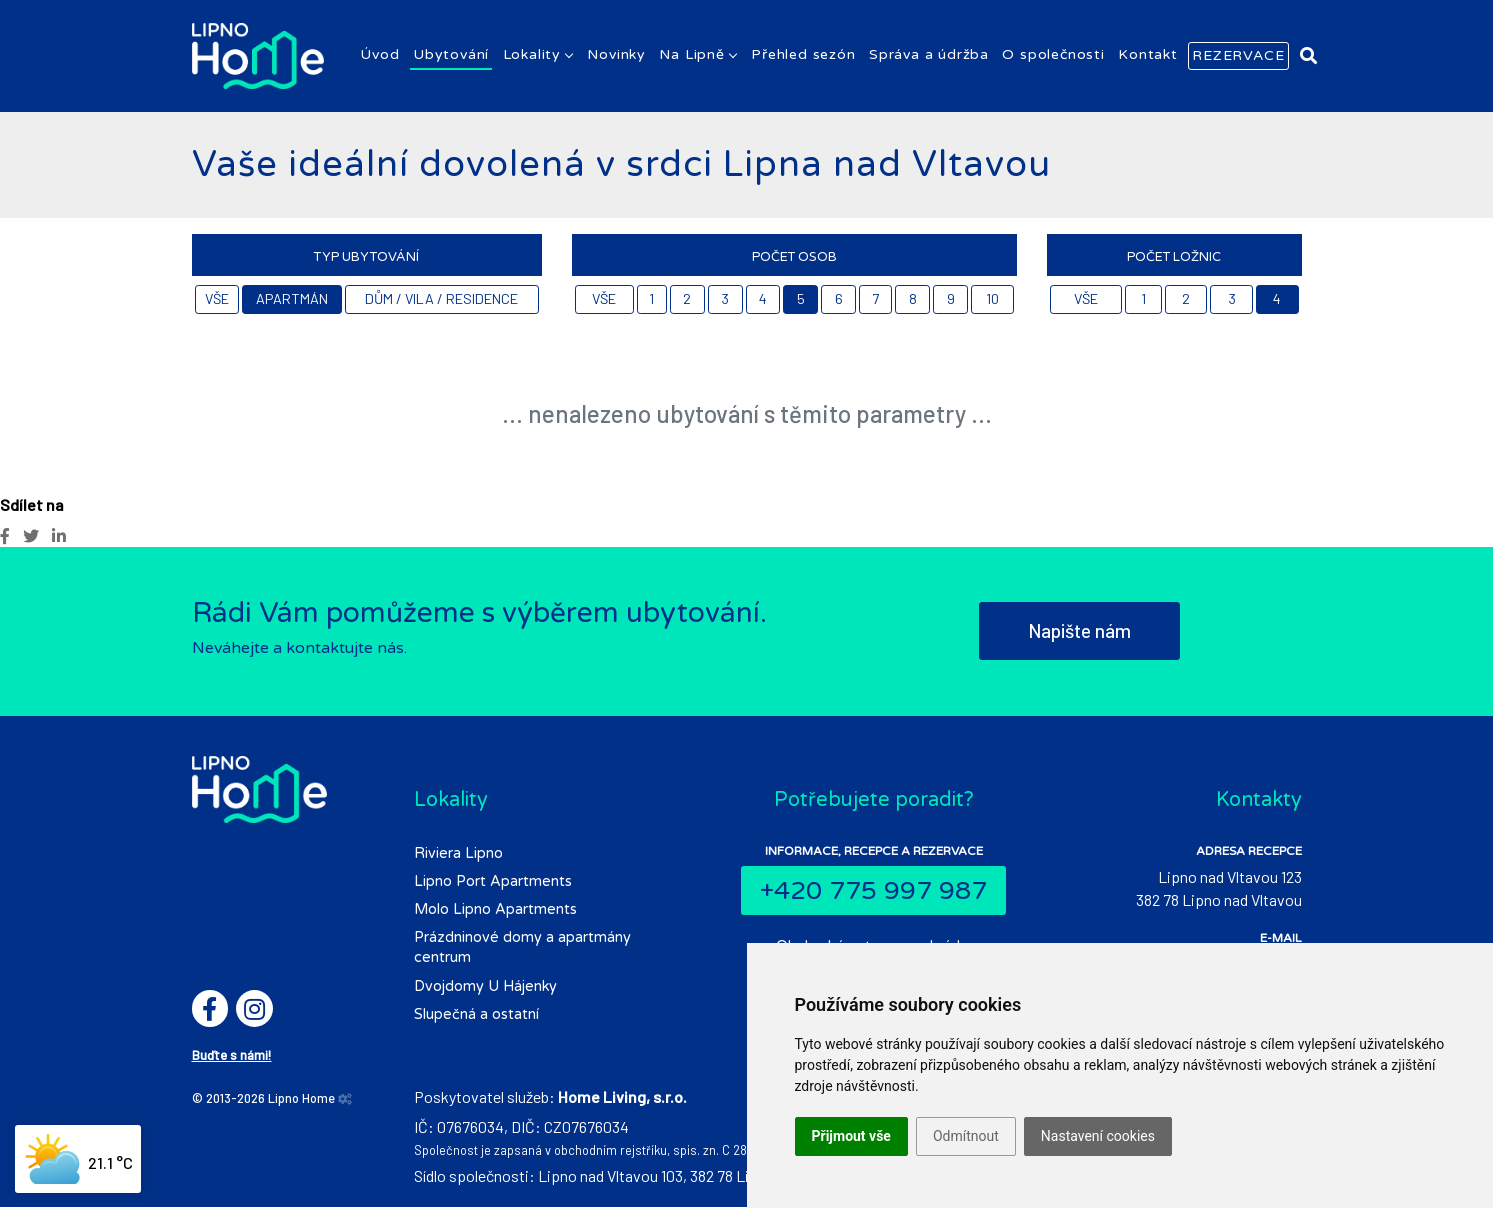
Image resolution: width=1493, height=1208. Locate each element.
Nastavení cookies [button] (1098, 1136)
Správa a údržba (929, 55)
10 (992, 299)
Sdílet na (32, 505)
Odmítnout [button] (966, 1136)
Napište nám (1079, 631)
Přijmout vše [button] (851, 1136)
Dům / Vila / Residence (441, 299)
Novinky (616, 55)
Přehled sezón (803, 55)
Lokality (532, 55)
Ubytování (451, 55)
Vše (217, 299)
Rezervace (1238, 56)
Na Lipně (691, 55)
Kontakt (1148, 55)
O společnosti (1053, 55)
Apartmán (292, 299)
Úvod (379, 55)
